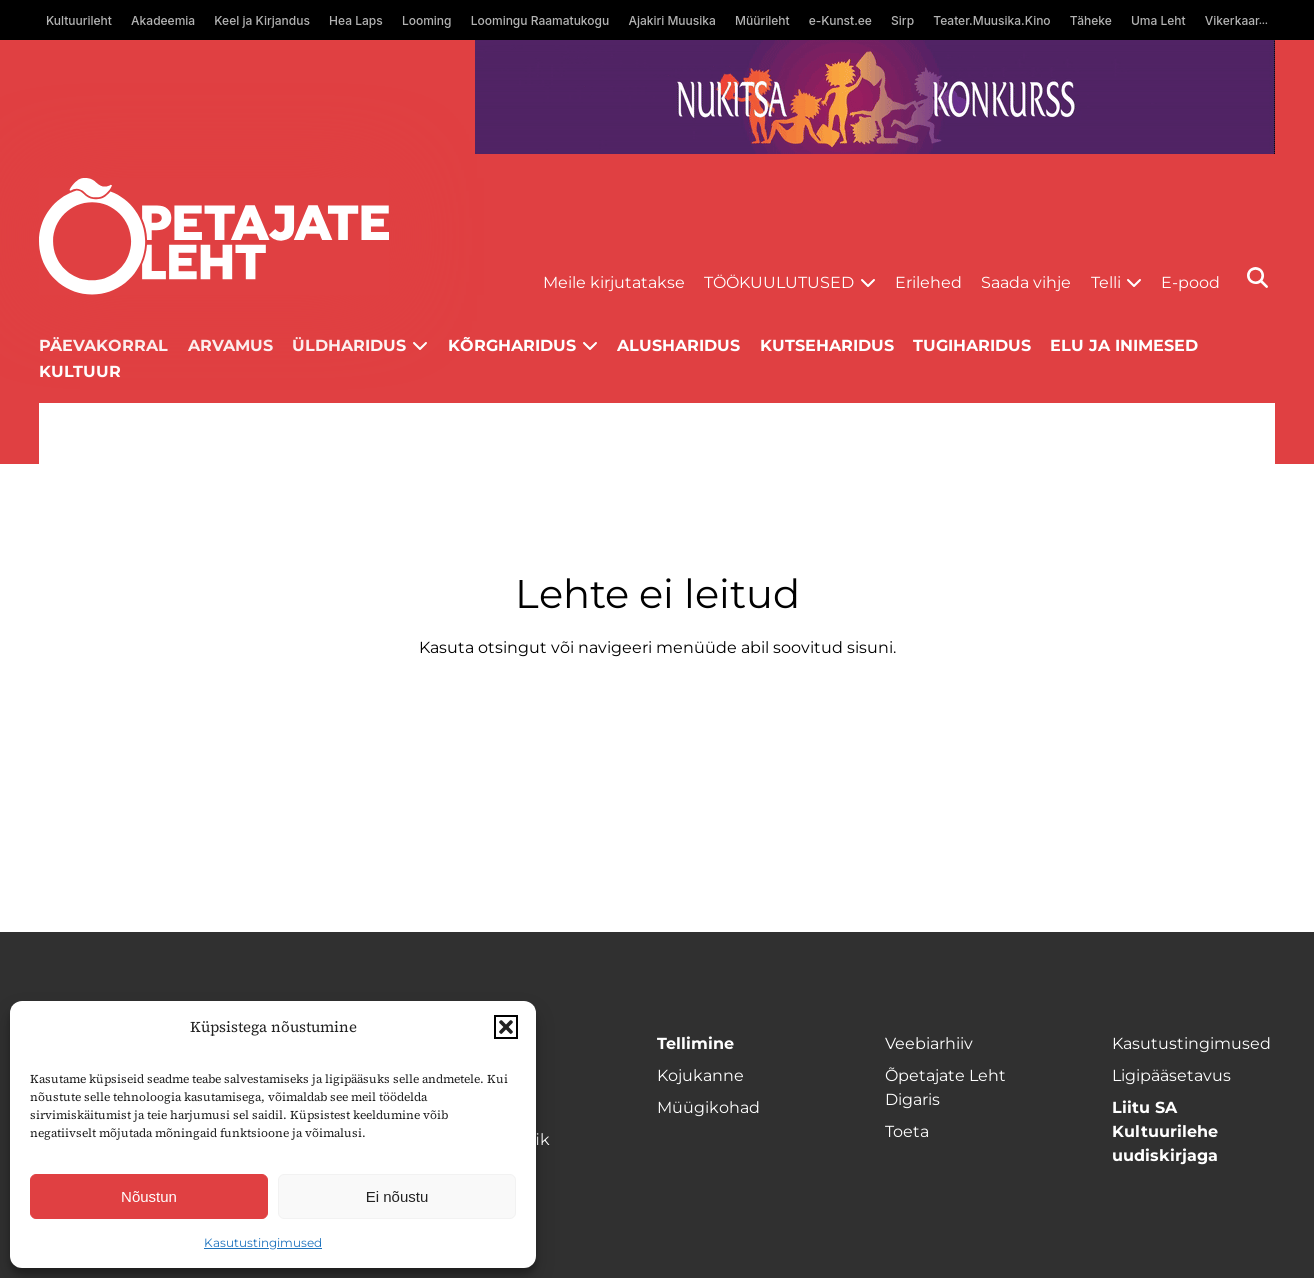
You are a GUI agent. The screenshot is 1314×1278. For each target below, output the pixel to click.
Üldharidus (349, 345)
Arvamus (230, 345)
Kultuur (80, 371)
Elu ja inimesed (1124, 345)
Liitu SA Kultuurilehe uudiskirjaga (1165, 1131)
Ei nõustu (397, 1196)
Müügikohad (708, 1107)
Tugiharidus (972, 345)
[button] (506, 1027)
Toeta (907, 1131)
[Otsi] (1257, 277)
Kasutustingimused (263, 1242)
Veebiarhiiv (929, 1043)
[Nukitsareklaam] (875, 97)
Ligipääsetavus (1171, 1075)
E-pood (1190, 282)
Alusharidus (678, 345)
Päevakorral (103, 345)
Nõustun (149, 1196)
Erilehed (928, 282)
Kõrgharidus (512, 345)
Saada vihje (1026, 282)
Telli (1106, 282)
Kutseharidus (827, 345)
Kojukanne (700, 1075)
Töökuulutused (779, 282)
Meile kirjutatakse (614, 282)
